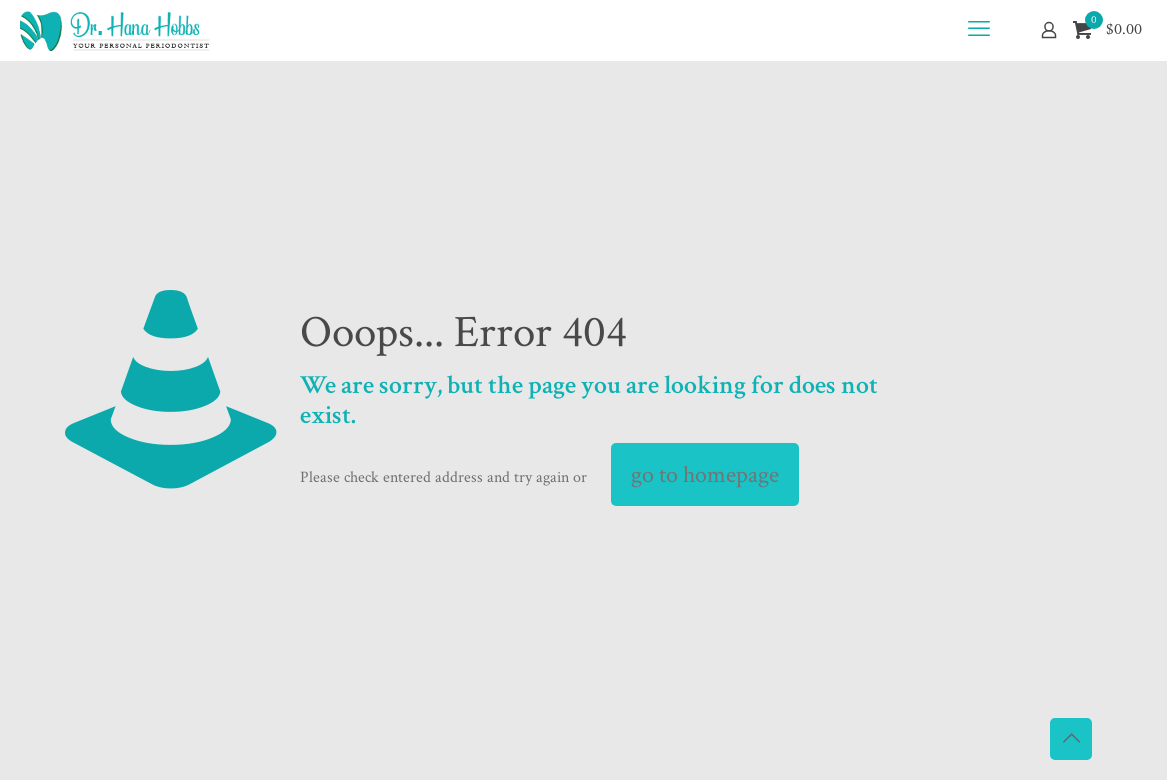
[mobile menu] (979, 30)
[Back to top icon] (1071, 739)
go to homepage (705, 474)
